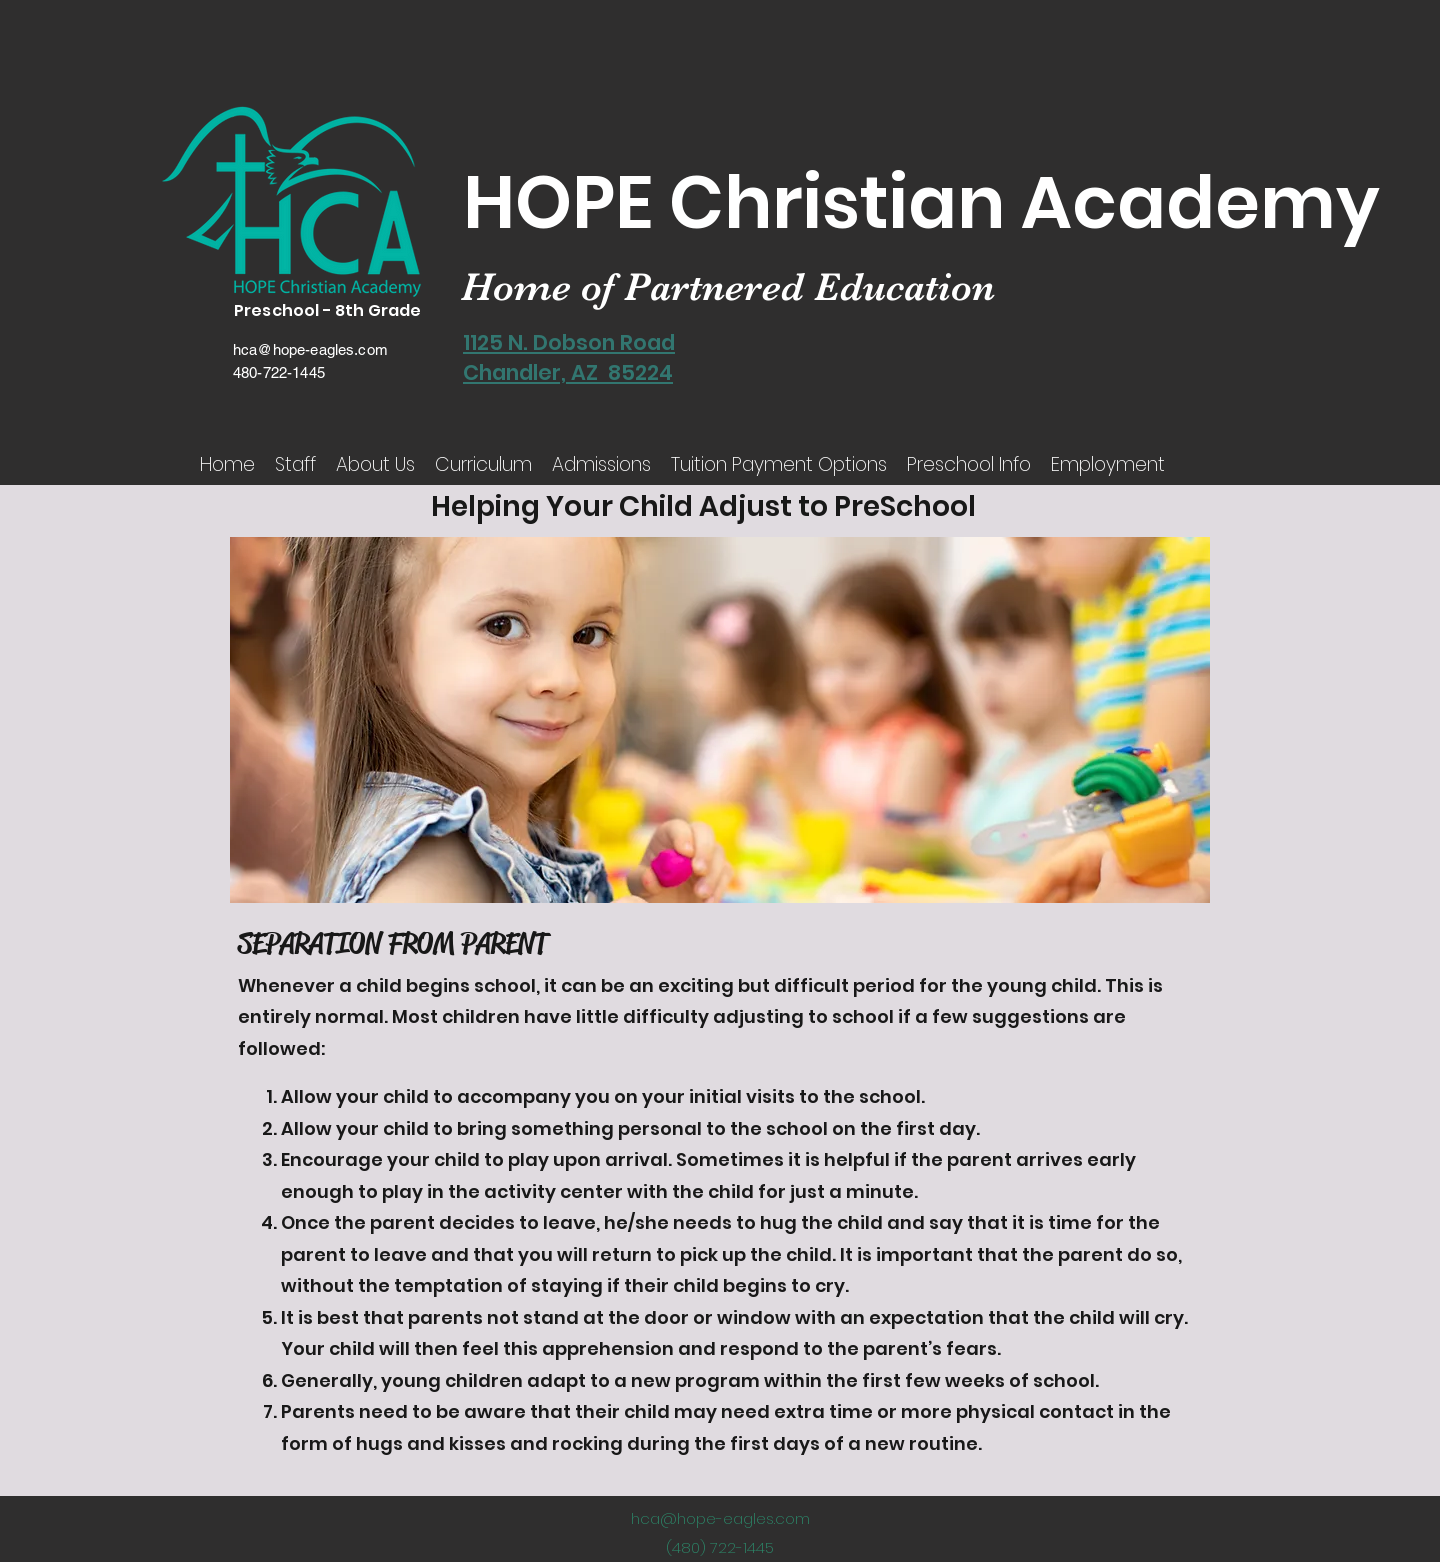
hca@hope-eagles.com (310, 349)
